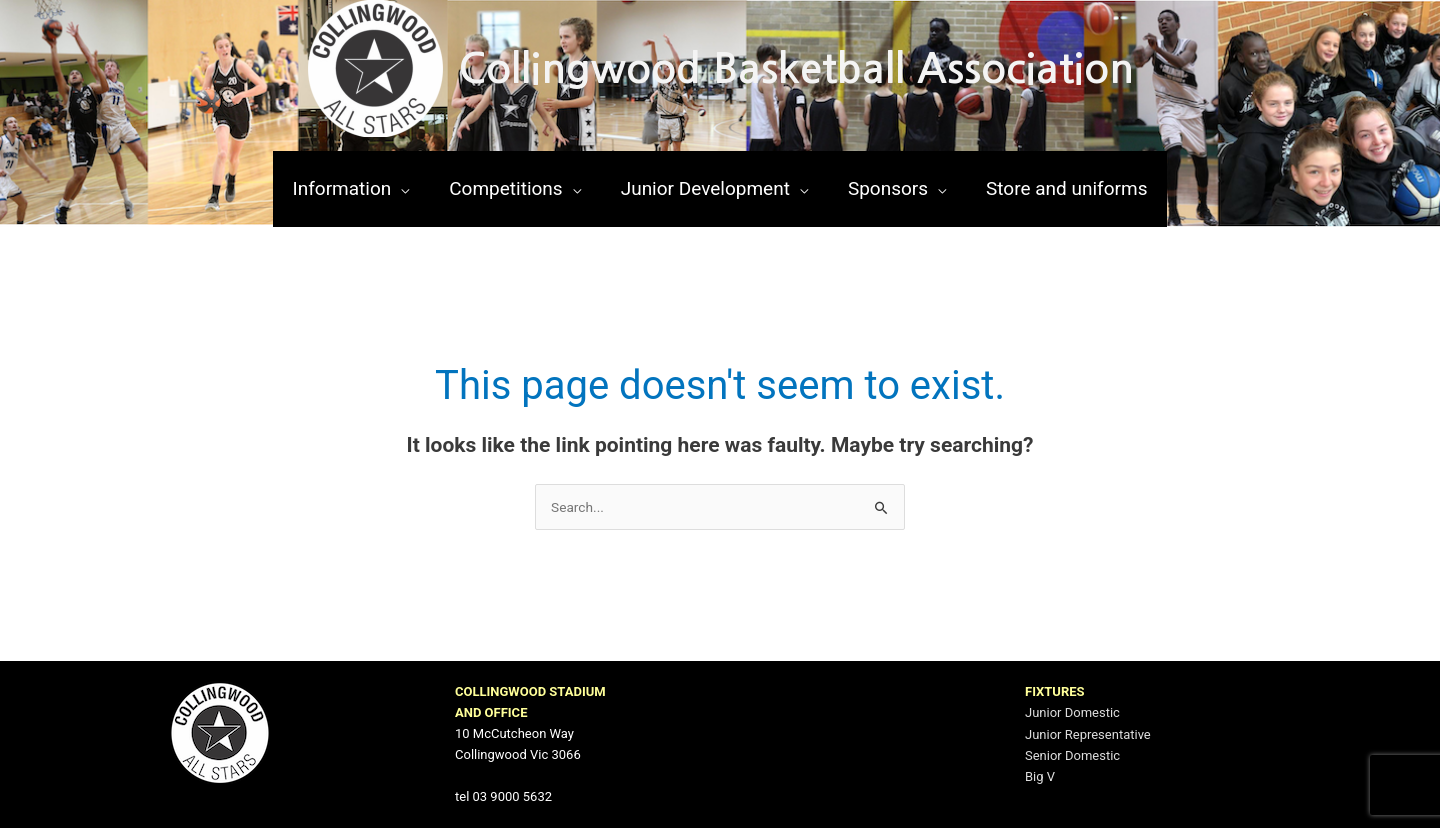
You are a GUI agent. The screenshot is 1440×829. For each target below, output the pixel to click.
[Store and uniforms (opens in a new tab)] (1066, 189)
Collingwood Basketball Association (796, 68)
